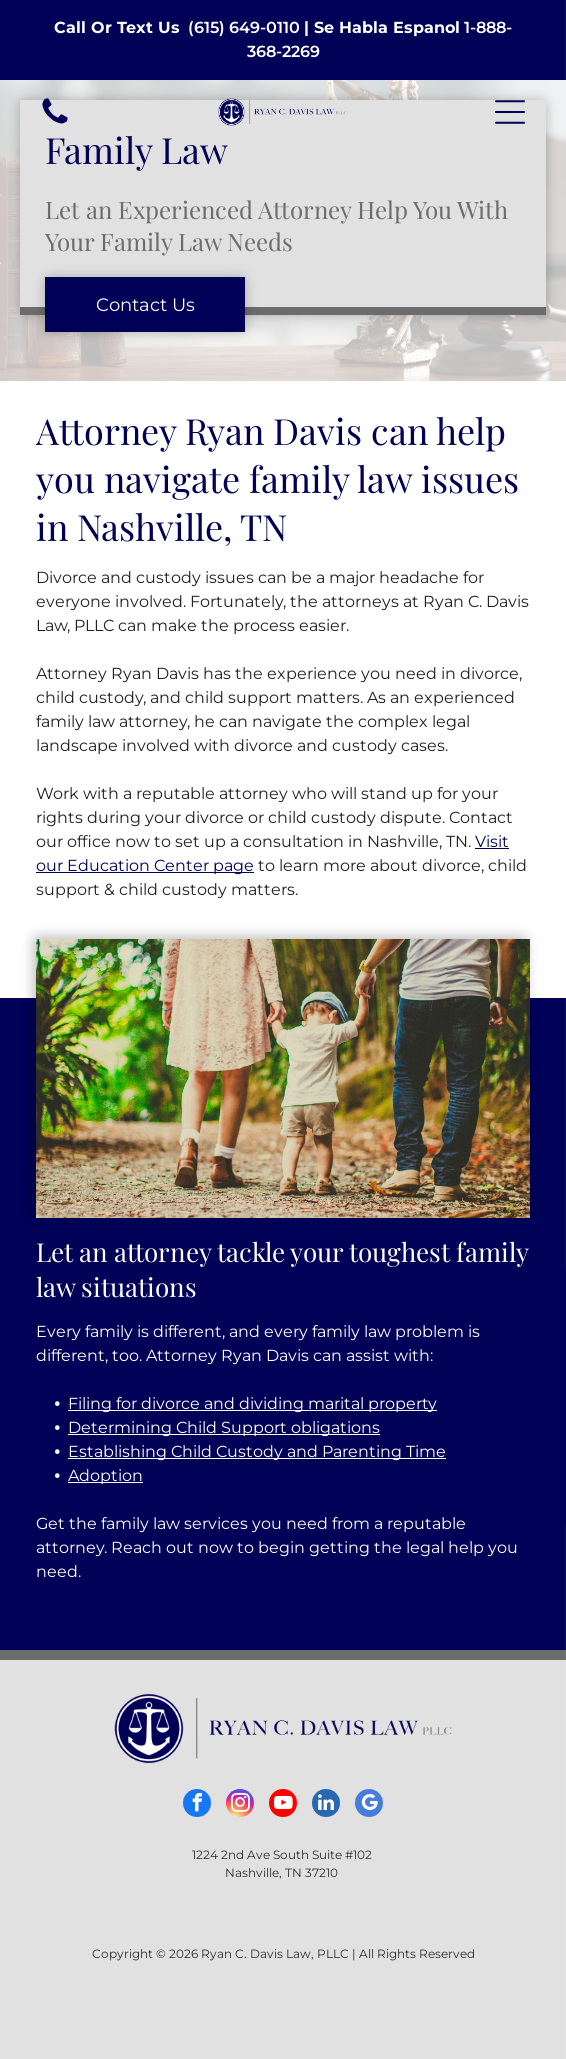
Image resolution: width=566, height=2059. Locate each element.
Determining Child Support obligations (224, 1427)
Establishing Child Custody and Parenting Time (257, 1451)
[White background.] (55, 122)
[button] (510, 112)
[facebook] (197, 1805)
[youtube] (283, 1805)
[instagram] (240, 1805)
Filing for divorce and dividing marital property (252, 1403)
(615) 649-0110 (244, 27)
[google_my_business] (369, 1805)
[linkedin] (326, 1805)
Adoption (105, 1475)
